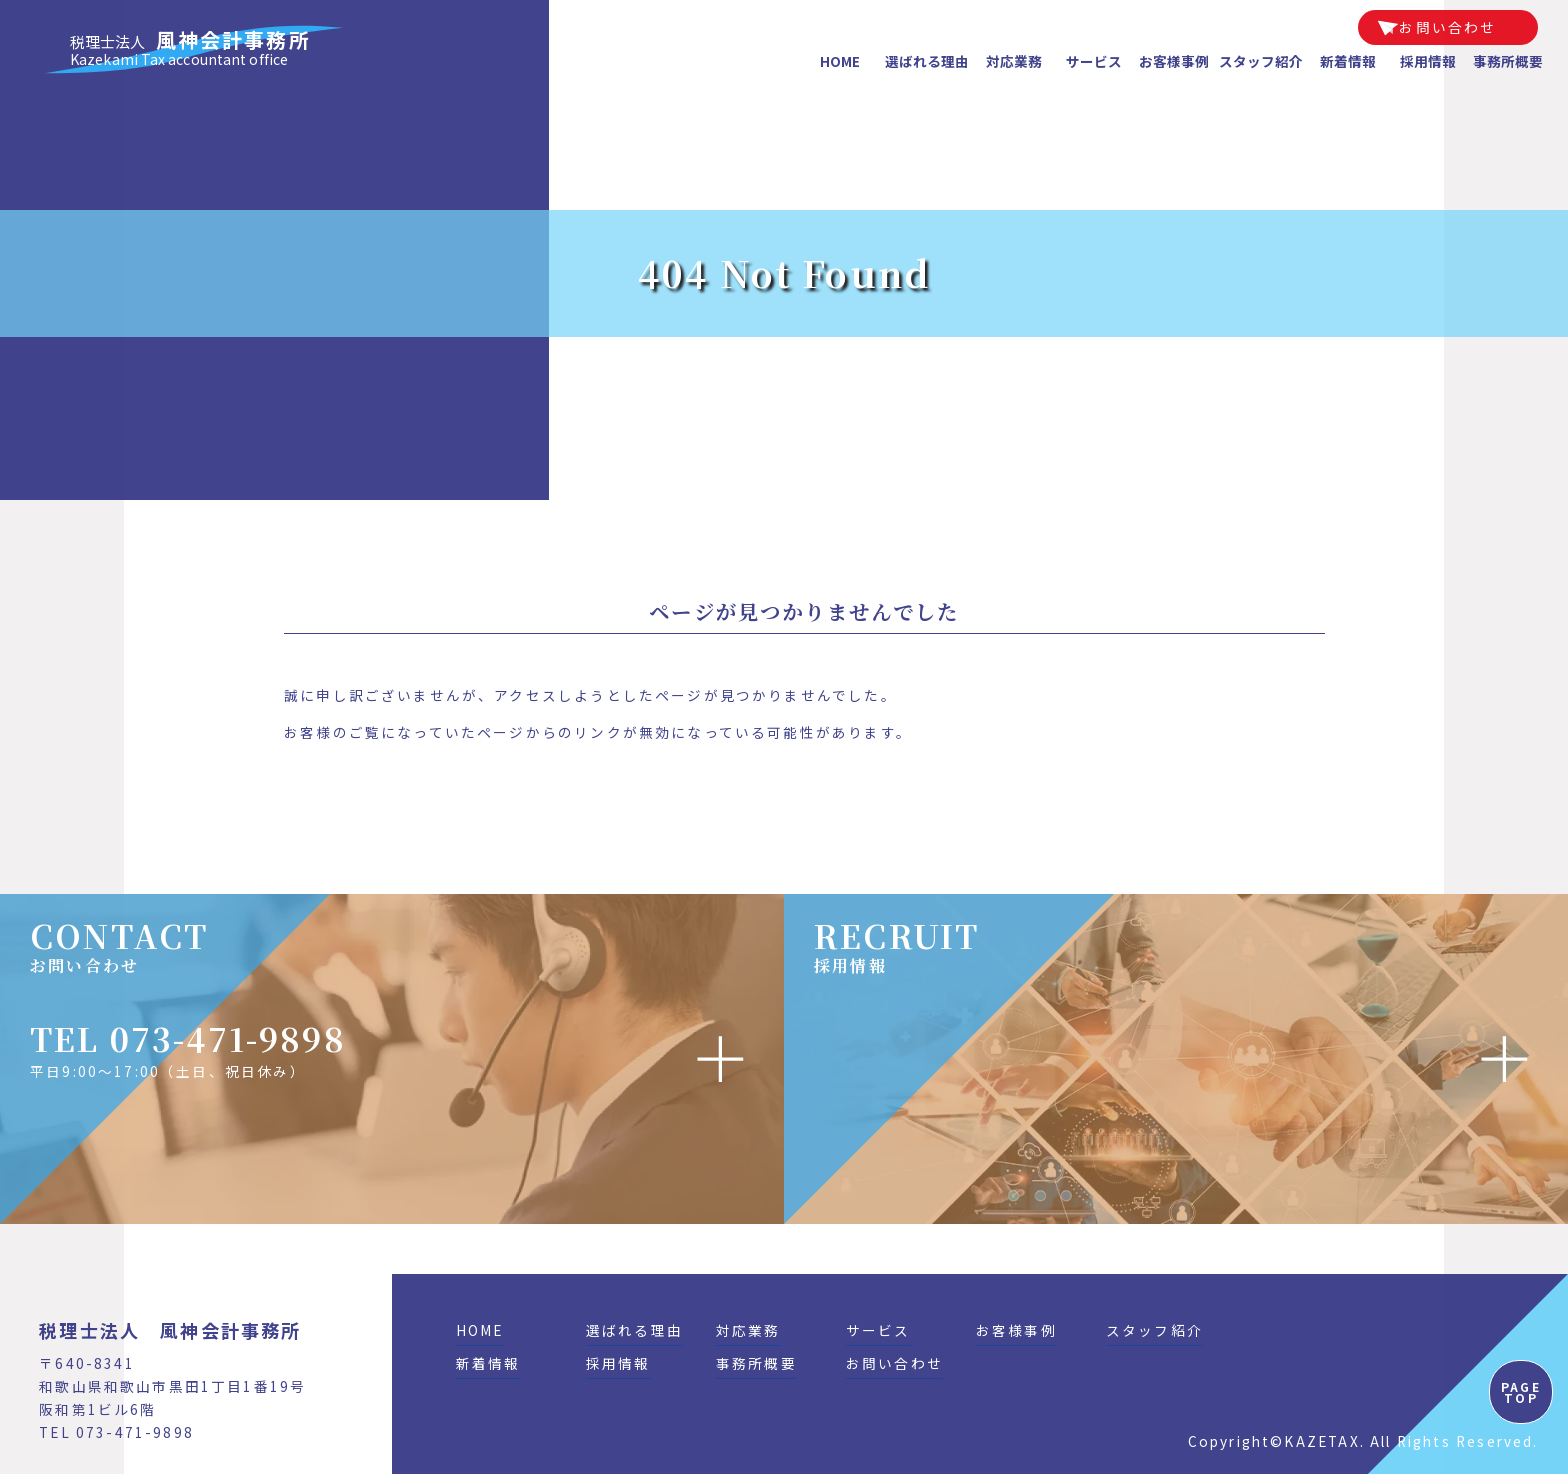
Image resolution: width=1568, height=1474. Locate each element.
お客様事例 (1174, 61)
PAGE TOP (1521, 1392)
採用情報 (1428, 61)
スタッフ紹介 (1261, 61)
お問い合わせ (1447, 27)
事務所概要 (1508, 61)
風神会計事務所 (190, 49)
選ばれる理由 (927, 61)
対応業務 (1014, 61)
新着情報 (1348, 61)
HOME (840, 61)
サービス (1094, 61)
